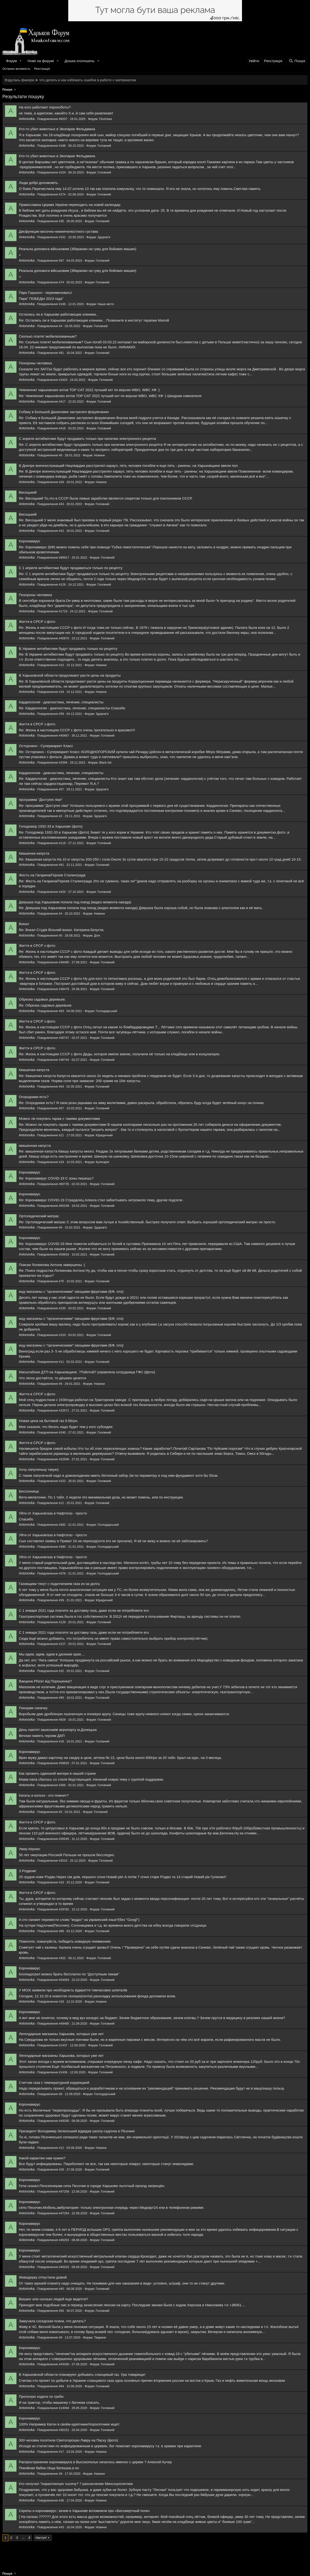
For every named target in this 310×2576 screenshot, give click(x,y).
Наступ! (41, 2537)
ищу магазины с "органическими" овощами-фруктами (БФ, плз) (71, 1291)
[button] (20, 60)
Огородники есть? (34, 1097)
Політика (105, 119)
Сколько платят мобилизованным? (48, 336)
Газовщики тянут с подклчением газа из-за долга (59, 1584)
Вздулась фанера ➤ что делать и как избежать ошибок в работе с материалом (70, 80)
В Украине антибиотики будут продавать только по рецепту (68, 649)
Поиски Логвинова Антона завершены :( (52, 1265)
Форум (11, 61)
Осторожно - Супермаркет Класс (46, 746)
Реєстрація (42, 68)
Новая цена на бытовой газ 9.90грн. (48, 1421)
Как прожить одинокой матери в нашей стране (57, 1773)
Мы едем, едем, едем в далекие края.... (52, 1654)
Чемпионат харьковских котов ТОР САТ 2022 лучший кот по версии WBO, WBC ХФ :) (89, 390)
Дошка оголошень (79, 61)
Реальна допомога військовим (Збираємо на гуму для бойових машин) (77, 249)
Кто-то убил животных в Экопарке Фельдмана (57, 129)
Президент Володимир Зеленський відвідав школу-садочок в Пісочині (77, 2131)
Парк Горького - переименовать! (45, 293)
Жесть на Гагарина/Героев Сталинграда (52, 875)
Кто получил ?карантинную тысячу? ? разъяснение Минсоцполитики (76, 2484)
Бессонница (29, 1491)
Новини (99, 455)
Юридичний (104, 1135)
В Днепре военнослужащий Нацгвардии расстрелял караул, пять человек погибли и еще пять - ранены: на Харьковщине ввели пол (128, 465)
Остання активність (16, 68)
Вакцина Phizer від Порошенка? (45, 1681)
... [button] (23, 2537)
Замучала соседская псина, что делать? (52, 2321)
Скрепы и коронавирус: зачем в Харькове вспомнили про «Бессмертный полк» (84, 2511)
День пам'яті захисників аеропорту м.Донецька (58, 1730)
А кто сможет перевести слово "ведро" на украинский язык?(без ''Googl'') (79, 1920)
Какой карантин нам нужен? (42, 2158)
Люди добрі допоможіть (38, 183)
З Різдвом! (27, 1871)
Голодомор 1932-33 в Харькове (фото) (51, 826)
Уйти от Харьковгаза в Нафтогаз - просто (53, 1513)
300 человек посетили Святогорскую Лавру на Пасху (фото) (68, 2440)
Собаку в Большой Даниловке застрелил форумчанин (64, 412)
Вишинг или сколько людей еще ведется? (53, 2299)
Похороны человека (35, 363)
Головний (104, 145)
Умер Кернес (29, 1849)
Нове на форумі (40, 61)
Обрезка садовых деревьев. (42, 999)
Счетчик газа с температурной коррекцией (54, 2082)
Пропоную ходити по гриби (41, 2396)
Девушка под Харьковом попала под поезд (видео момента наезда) (75, 902)
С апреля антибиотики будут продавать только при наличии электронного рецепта (87, 439)
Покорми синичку (33, 1708)
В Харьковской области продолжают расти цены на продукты (70, 675)
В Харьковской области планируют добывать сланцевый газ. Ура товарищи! (82, 2374)
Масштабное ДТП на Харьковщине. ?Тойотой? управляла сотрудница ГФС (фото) (87, 1372)
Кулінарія (102, 1162)
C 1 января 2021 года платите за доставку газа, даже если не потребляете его (84, 1610)
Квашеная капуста (34, 853)
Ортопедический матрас (39, 1216)
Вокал (24, 924)
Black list (105, 762)
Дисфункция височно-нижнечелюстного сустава (58, 231)
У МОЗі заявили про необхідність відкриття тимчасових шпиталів (73, 1990)
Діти (97, 935)
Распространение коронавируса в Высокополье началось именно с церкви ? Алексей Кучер (95, 2462)
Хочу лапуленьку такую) (39, 1469)
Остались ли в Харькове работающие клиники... (59, 314)
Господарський (106, 1011)
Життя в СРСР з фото (37, 622)
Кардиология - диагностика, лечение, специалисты (61, 702)
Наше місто (105, 304)
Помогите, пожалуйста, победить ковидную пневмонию (65, 1941)
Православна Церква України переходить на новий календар (69, 205)
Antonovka (27, 119)
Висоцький (28, 492)
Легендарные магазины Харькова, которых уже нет (61, 2034)
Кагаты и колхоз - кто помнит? (43, 1795)
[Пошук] (297, 60)
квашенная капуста (35, 1145)
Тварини (100, 2337)
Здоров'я (103, 237)
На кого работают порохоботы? (45, 107)
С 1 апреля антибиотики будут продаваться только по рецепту (70, 568)
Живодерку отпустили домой (43, 2277)
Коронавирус (29, 541)
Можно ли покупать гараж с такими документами (59, 1118)
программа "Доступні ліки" (40, 800)
